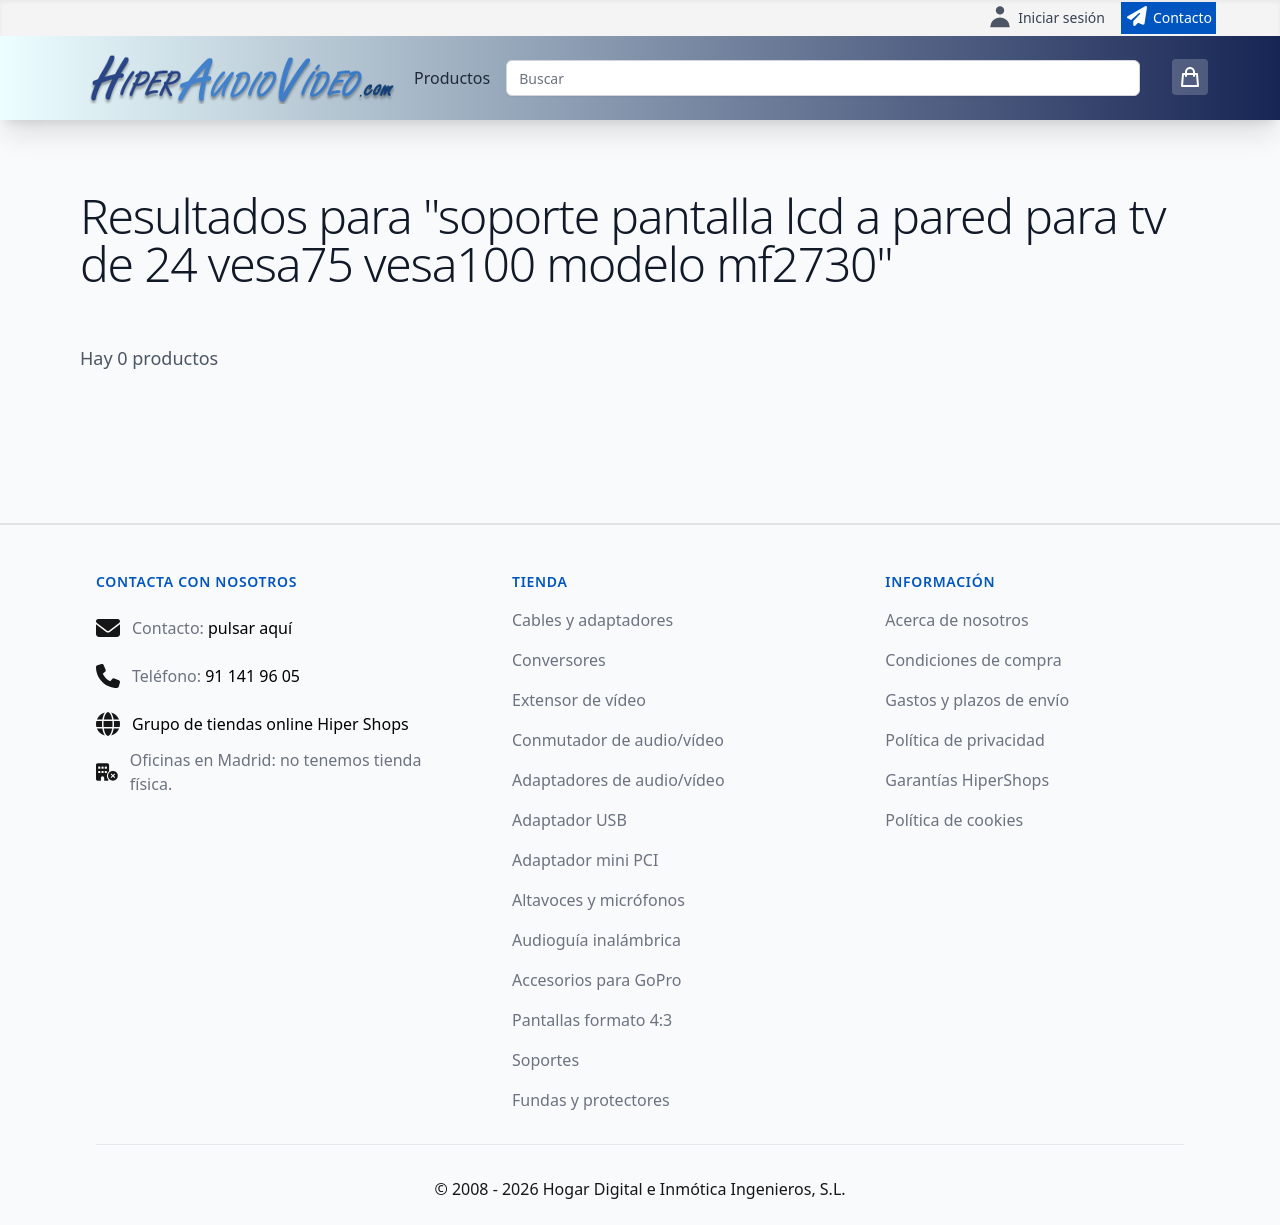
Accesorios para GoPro (596, 980)
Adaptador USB (569, 820)
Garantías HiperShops (967, 780)
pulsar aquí (250, 628)
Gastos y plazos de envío (977, 700)
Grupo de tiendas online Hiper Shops (270, 724)
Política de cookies (954, 820)
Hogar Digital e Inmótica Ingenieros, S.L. (694, 1189)
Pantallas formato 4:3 (592, 1020)
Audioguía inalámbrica (596, 940)
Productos (452, 78)
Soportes (545, 1060)
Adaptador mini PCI (585, 860)
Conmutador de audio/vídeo (618, 740)
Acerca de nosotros (956, 620)
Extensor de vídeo (579, 700)
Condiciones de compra (973, 660)
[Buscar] (823, 78)
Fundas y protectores (591, 1100)
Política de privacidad (965, 740)
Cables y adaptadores (592, 620)
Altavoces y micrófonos (598, 900)
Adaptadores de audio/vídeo (618, 780)
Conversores (559, 660)
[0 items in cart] (1190, 77)
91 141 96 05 (252, 676)
